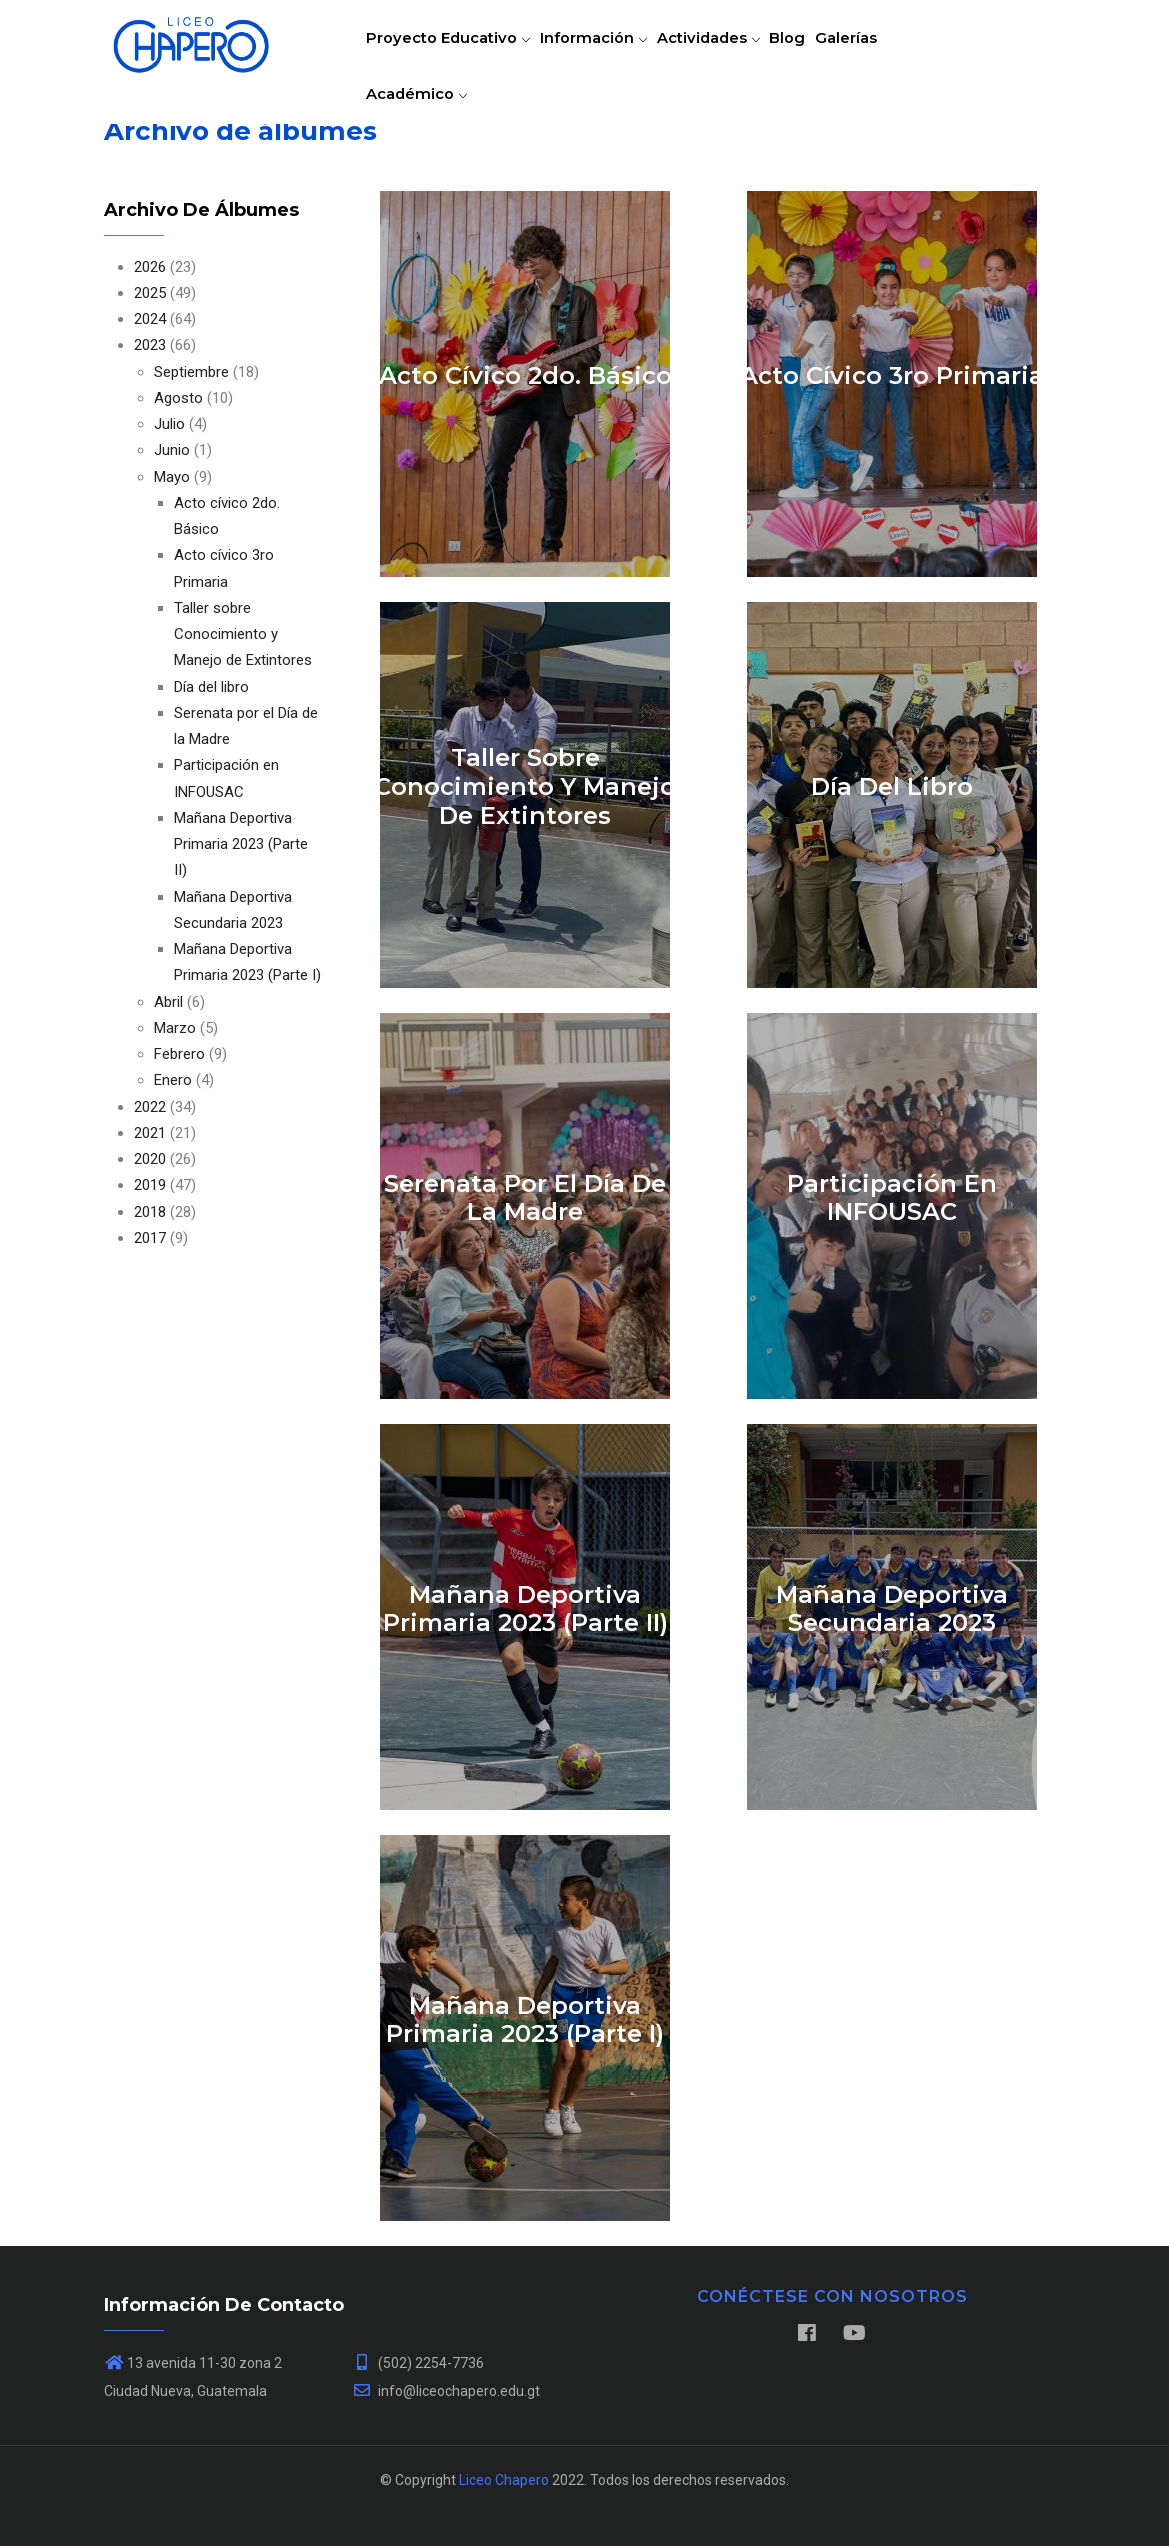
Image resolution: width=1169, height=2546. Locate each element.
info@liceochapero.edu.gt (446, 2391)
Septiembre (191, 372)
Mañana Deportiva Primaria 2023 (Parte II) (241, 844)
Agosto (178, 398)
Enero (173, 1080)
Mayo (172, 477)
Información (603, 54)
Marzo (175, 1028)
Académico (420, 143)
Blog (813, 54)
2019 (150, 1185)
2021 (150, 1133)
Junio (172, 450)
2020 (150, 1159)
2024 (150, 319)
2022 (150, 1107)
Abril (168, 1002)
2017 (150, 1238)
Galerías (880, 54)
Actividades (726, 54)
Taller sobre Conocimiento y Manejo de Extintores (243, 634)
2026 (150, 267)
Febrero (179, 1054)
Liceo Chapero (504, 2480)
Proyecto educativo (451, 54)
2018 (150, 1212)
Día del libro (211, 687)
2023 (150, 345)
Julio (169, 424)
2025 (150, 293)
